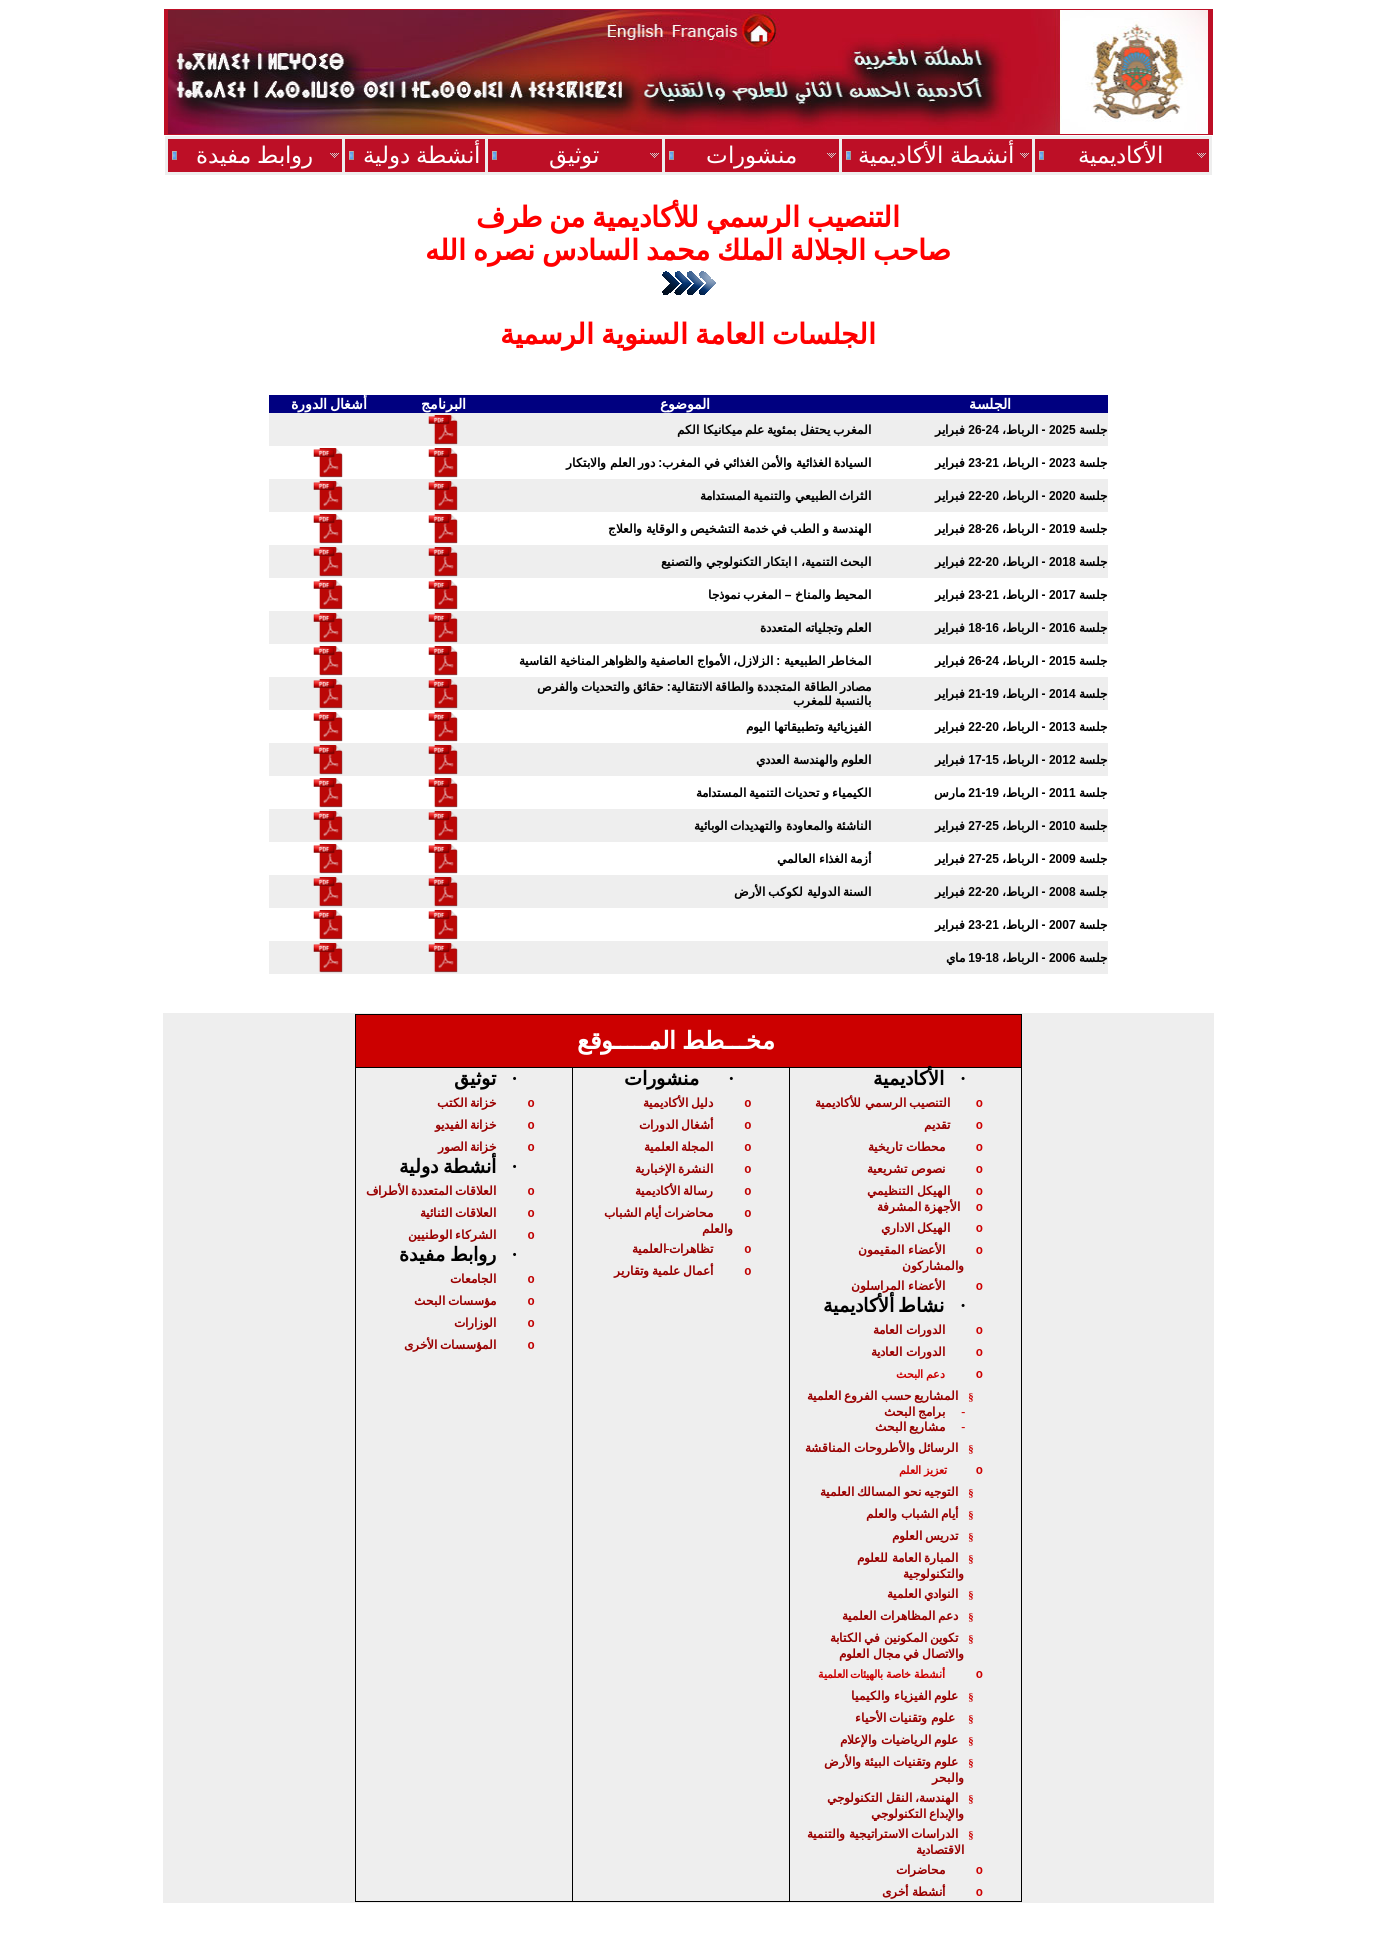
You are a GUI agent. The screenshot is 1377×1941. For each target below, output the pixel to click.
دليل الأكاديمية (678, 1103)
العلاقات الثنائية (458, 1213)
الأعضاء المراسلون (897, 1286)
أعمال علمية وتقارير (664, 1271)
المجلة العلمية (678, 1147)
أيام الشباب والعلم (912, 1514)
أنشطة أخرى (913, 1892)
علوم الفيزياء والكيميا (904, 1696)
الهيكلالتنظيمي (908, 1191)
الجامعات (473, 1279)
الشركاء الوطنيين (452, 1235)
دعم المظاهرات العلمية (900, 1616)
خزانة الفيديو (465, 1125)
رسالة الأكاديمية (674, 1191)
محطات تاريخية (906, 1147)
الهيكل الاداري (915, 1228)
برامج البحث (914, 1412)
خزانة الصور (467, 1147)
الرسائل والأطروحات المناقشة (881, 1448)
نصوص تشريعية (905, 1169)
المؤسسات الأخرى (450, 1345)
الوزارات (475, 1323)
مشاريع (910, 1427)
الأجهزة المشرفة (918, 1207)
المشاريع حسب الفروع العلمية (882, 1396)
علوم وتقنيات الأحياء (906, 1718)
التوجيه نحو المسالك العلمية (889, 1492)
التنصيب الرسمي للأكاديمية (882, 1103)
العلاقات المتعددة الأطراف (431, 1191)
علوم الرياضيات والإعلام (899, 1740)
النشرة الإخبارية (674, 1169)
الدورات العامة (908, 1330)
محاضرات (920, 1870)
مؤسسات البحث (455, 1301)
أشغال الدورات (676, 1125)
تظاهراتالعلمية (672, 1249)
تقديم (937, 1125)
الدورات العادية (907, 1352)
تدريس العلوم (925, 1536)
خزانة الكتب (466, 1103)
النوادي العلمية (922, 1594)
